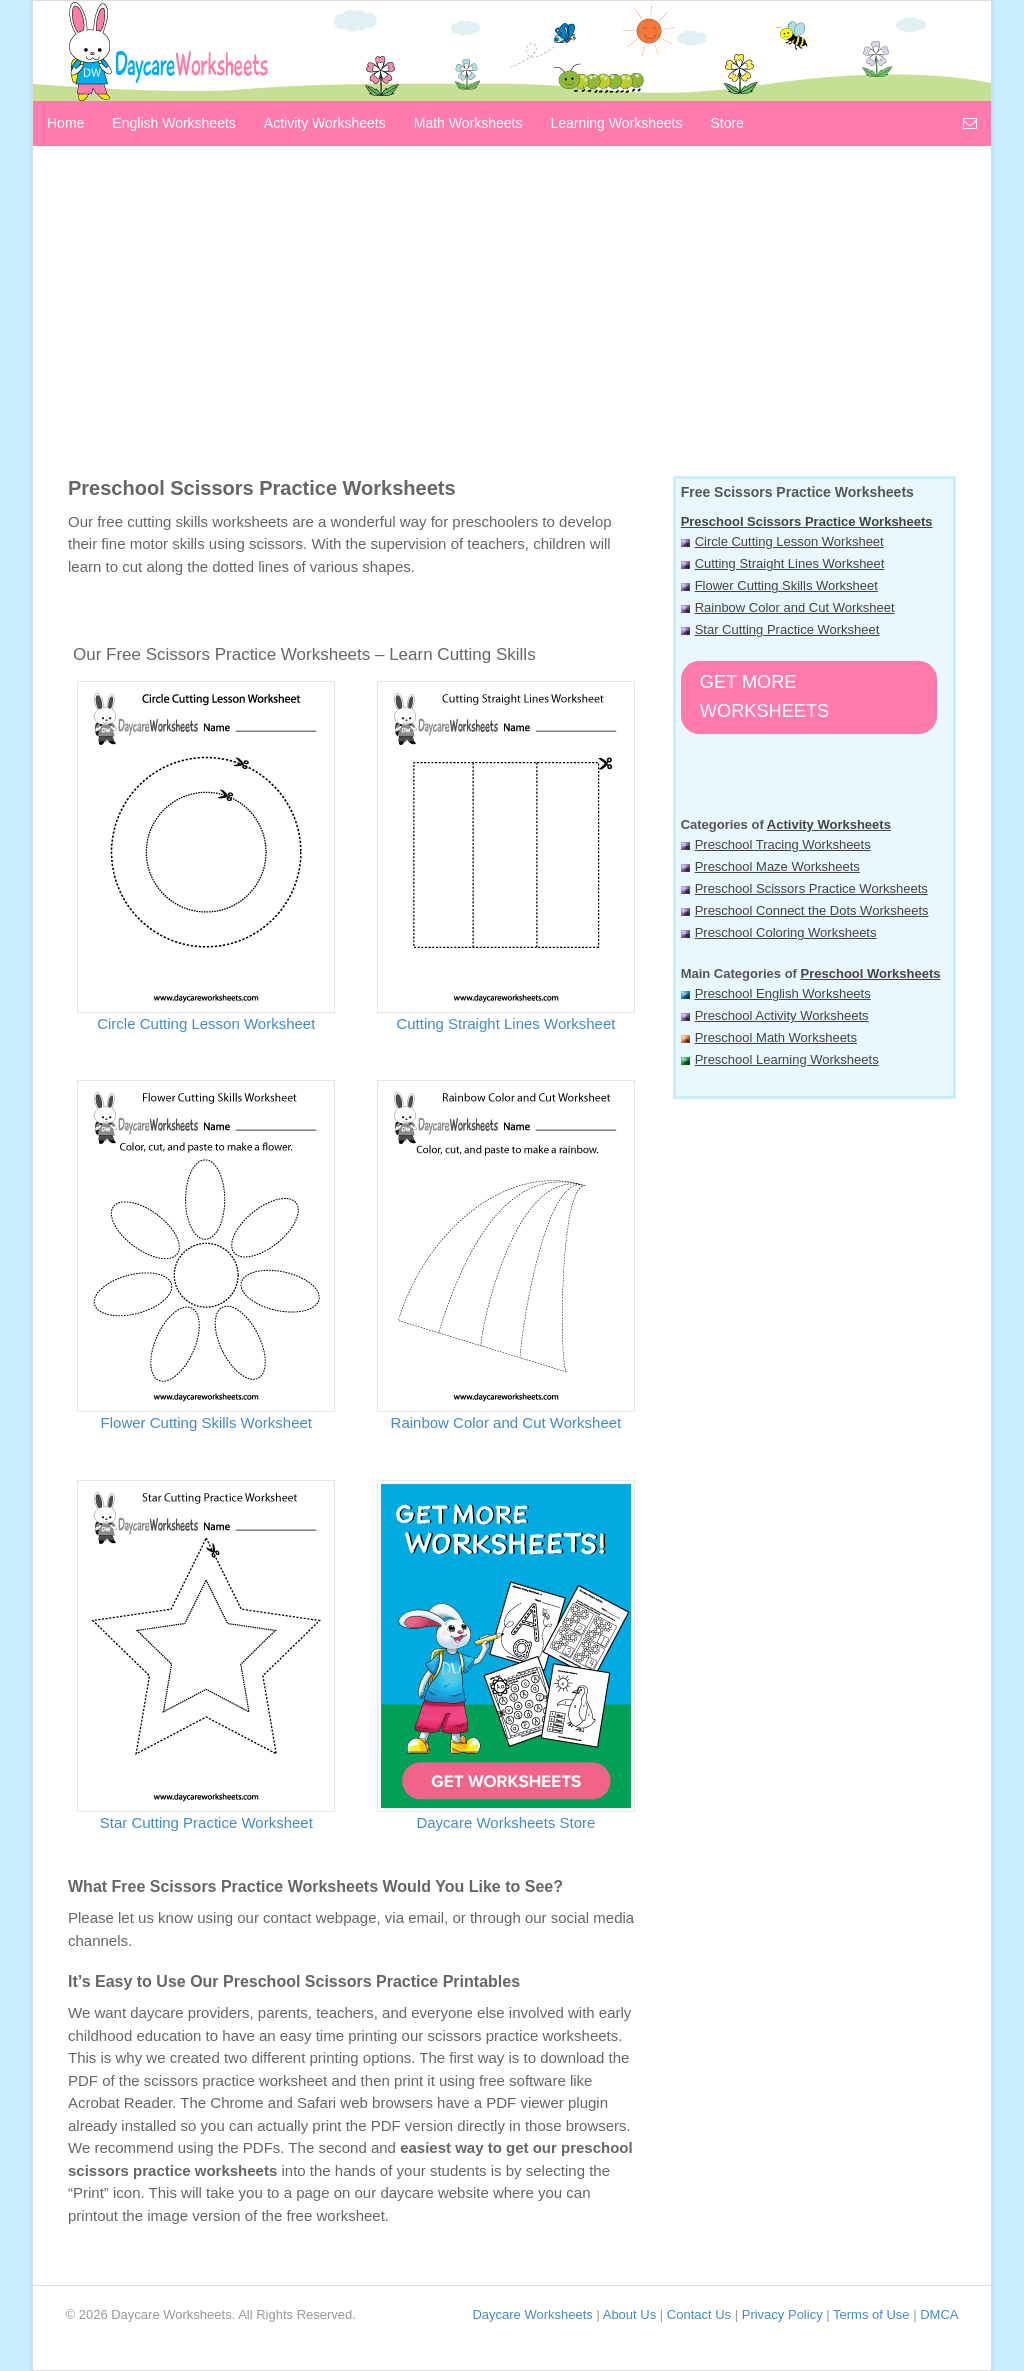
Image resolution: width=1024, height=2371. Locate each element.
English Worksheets (173, 123)
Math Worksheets (468, 123)
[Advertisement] (512, 316)
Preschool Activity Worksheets (782, 1015)
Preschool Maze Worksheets (777, 866)
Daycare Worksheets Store (505, 1822)
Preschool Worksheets (871, 973)
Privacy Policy (782, 2314)
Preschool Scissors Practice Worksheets (807, 521)
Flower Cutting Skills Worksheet (206, 1422)
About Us (629, 2314)
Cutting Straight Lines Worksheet (505, 1023)
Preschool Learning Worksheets (787, 1059)
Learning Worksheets (616, 123)
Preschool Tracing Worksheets (783, 844)
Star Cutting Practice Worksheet (206, 1822)
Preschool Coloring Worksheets (786, 932)
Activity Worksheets (325, 123)
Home (65, 123)
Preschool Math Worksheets (776, 1037)
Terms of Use (871, 2314)
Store (726, 123)
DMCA (939, 2314)
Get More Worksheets (764, 696)
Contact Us (699, 2314)
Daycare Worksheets (532, 2314)
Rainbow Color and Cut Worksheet (506, 1422)
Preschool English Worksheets (783, 993)
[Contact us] (970, 122)
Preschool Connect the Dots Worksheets (812, 910)
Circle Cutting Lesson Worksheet (206, 1023)
